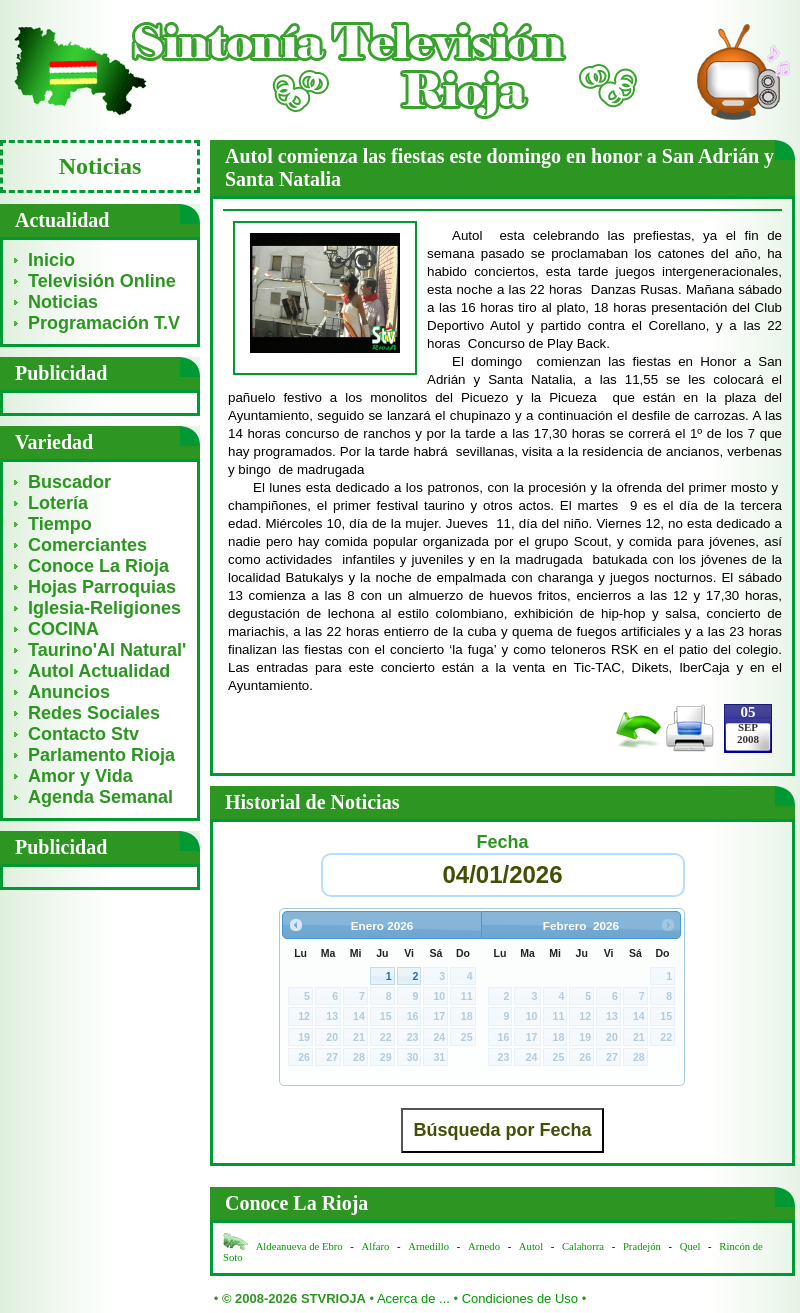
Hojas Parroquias (102, 587)
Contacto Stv (83, 734)
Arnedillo (428, 1246)
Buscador (69, 482)
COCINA (63, 629)
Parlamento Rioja (101, 755)
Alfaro (376, 1246)
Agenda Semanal (100, 797)
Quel (690, 1246)
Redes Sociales (94, 713)
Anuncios (69, 692)
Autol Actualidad (99, 671)
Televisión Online (102, 281)
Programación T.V (104, 323)
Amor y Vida (80, 776)
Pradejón (642, 1246)
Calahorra (583, 1246)
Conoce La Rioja (98, 566)
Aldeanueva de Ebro (299, 1246)
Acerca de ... (413, 1298)
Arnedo (484, 1246)
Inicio (51, 260)
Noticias (63, 302)
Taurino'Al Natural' (107, 650)
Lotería (58, 503)
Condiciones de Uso (520, 1298)
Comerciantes (87, 545)
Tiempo (60, 524)
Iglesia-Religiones (104, 608)
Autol (532, 1246)
